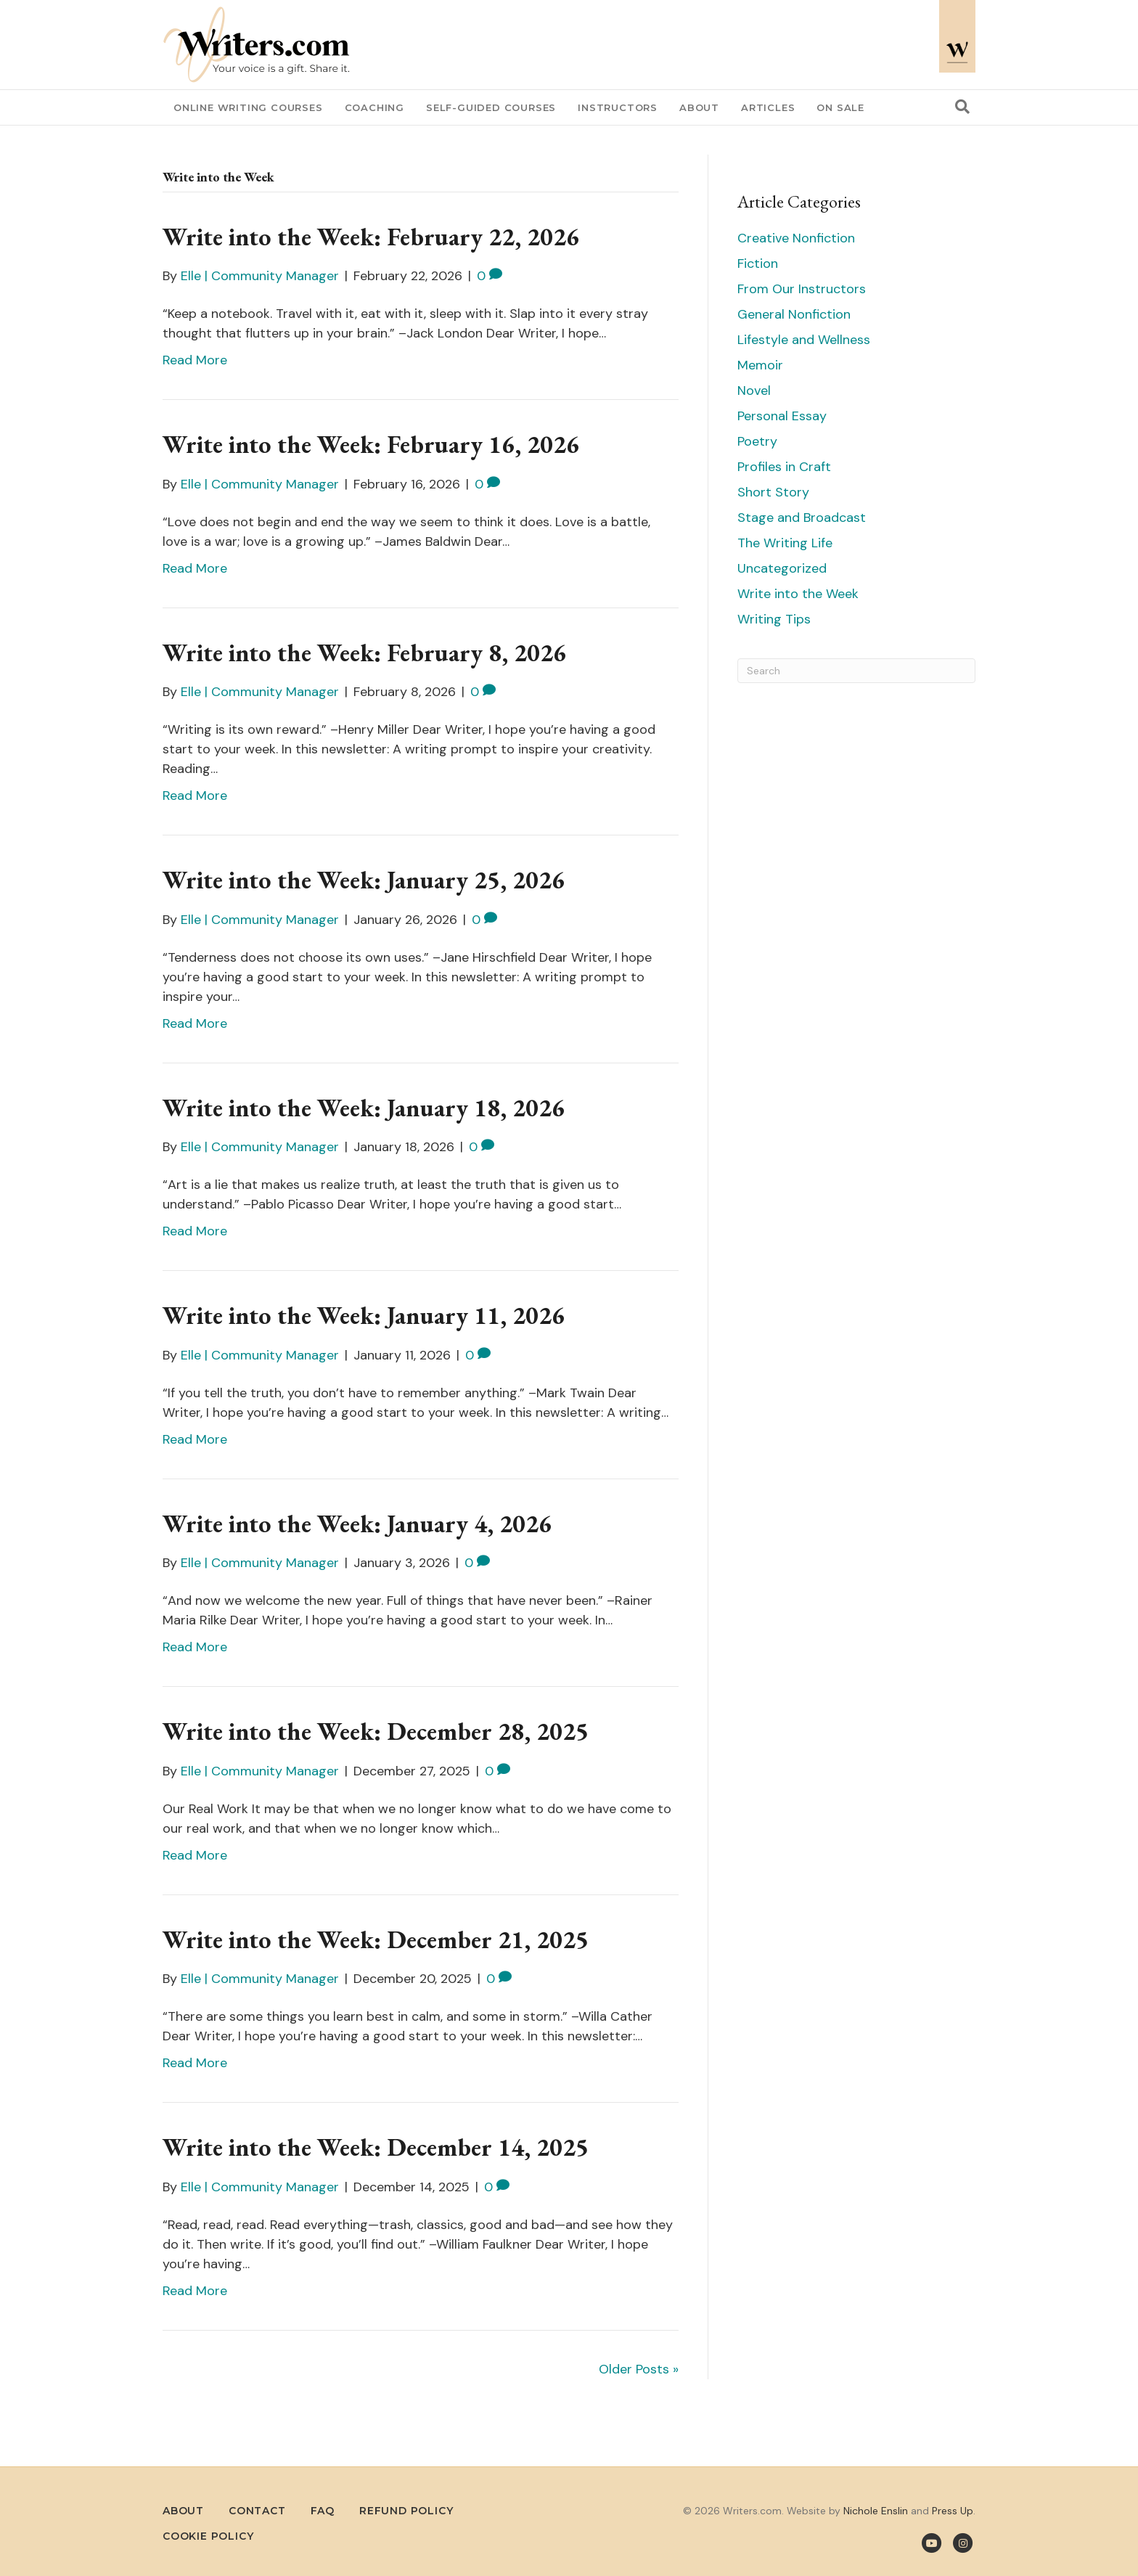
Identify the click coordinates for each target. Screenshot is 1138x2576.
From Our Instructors (801, 289)
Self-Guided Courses (491, 107)
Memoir (760, 365)
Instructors (618, 107)
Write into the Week (798, 593)
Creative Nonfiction (796, 238)
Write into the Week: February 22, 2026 (371, 237)
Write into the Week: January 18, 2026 (364, 1108)
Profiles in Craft (784, 466)
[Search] (962, 107)
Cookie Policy (208, 2536)
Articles (768, 107)
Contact (257, 2510)
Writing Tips (774, 619)
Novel (754, 390)
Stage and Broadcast (801, 517)
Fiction (757, 263)
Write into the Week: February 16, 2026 (371, 444)
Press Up (952, 2510)
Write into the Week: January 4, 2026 (357, 1524)
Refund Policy (406, 2510)
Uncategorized (782, 568)
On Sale (840, 107)
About (699, 107)
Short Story (773, 492)
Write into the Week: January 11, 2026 (364, 1315)
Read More (195, 360)
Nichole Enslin (875, 2510)
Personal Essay (782, 416)
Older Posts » (639, 2369)
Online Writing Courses (248, 107)
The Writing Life (784, 543)
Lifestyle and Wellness (803, 339)
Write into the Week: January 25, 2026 (364, 880)
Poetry (757, 441)
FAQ (323, 2510)
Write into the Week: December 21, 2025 (376, 1939)
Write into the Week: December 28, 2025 (376, 1731)
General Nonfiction (794, 314)
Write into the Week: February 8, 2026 (364, 652)
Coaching (374, 107)
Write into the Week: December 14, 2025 (376, 2147)
